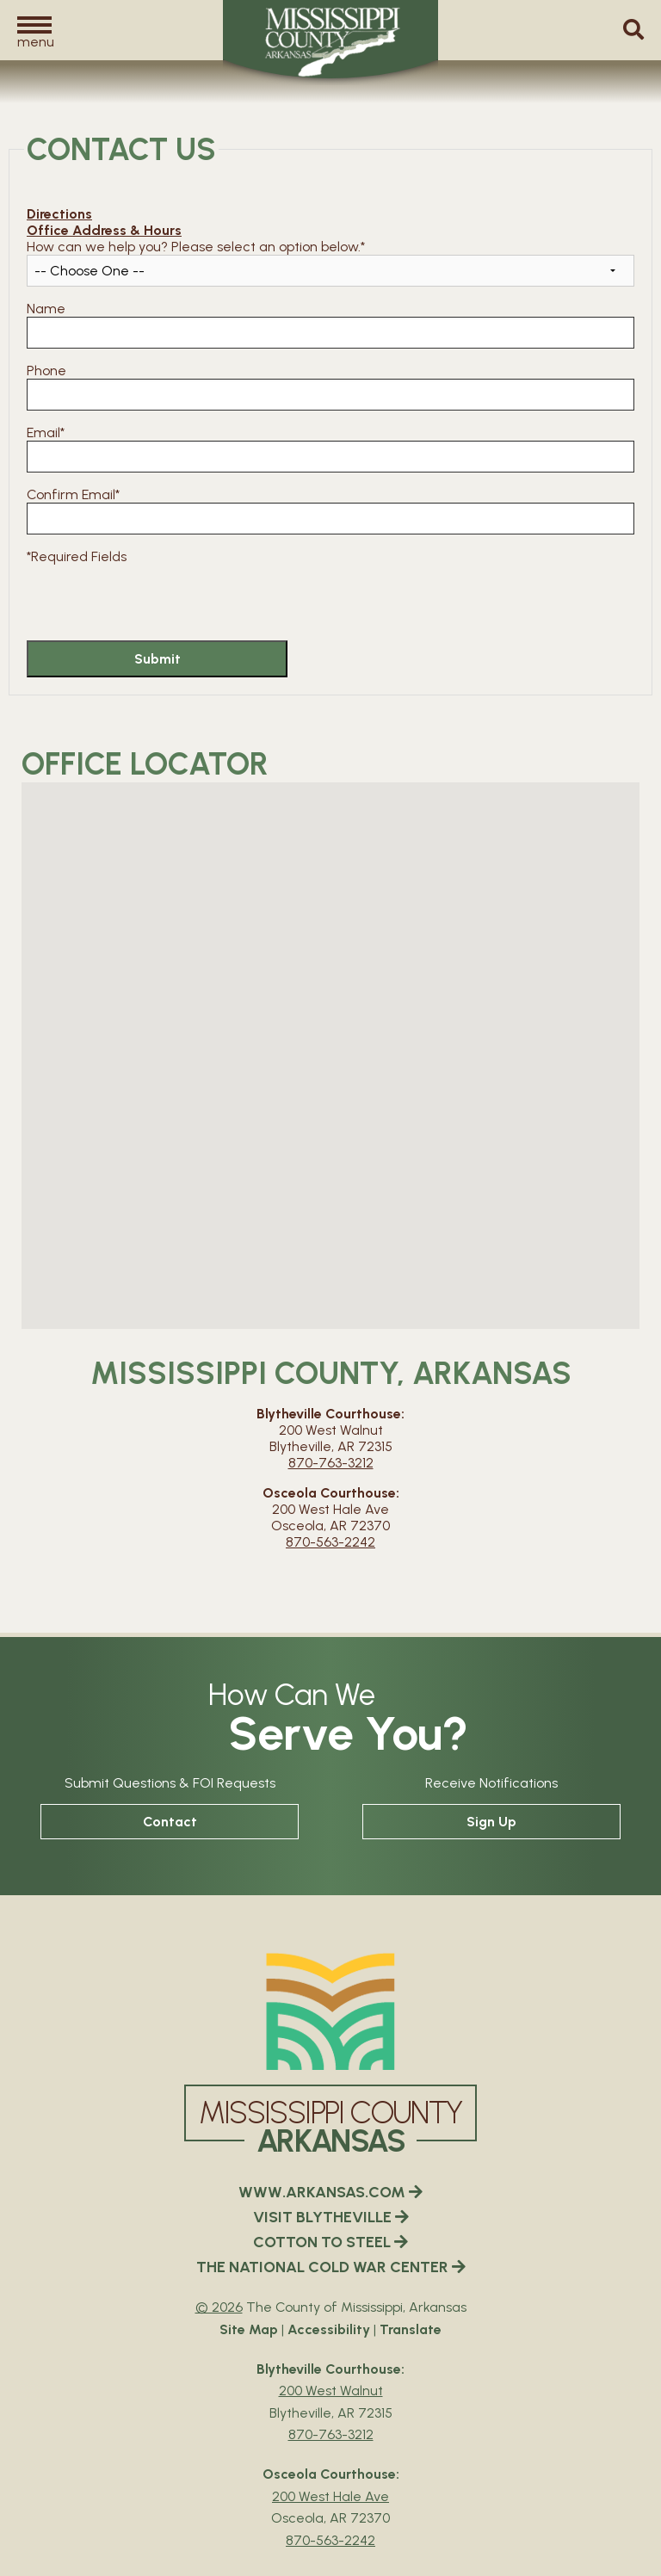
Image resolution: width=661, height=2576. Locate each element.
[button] (34, 31)
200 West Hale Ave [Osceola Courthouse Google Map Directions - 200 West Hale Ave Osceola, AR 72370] (330, 2496)
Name (46, 308)
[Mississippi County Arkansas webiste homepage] (330, 2011)
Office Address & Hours (104, 230)
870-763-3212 (331, 1463)
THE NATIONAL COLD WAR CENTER (331, 2267)
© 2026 (219, 2307)
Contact (170, 1821)
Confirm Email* (73, 494)
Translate (411, 2329)
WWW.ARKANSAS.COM (330, 2192)
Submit (157, 659)
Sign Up (491, 1821)
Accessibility (328, 2329)
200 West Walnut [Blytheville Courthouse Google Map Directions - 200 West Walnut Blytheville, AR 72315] (331, 2390)
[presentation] (157, 598)
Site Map (248, 2329)
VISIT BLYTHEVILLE (331, 2217)
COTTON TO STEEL (330, 2242)
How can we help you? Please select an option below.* (196, 246)
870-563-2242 (330, 1542)
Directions (59, 214)
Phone (46, 370)
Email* (46, 432)
